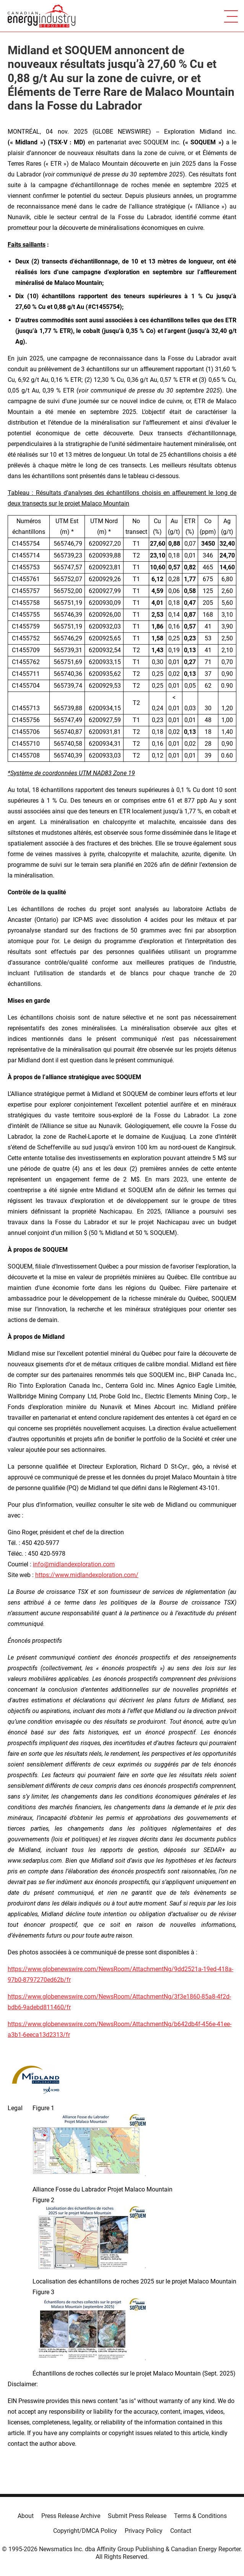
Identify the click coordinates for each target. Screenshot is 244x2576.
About (26, 2515)
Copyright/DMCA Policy (85, 2530)
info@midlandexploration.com (74, 1564)
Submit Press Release (137, 2515)
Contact (180, 2530)
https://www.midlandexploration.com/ (86, 1575)
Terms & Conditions (200, 2515)
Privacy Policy (144, 2530)
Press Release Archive (70, 2515)
